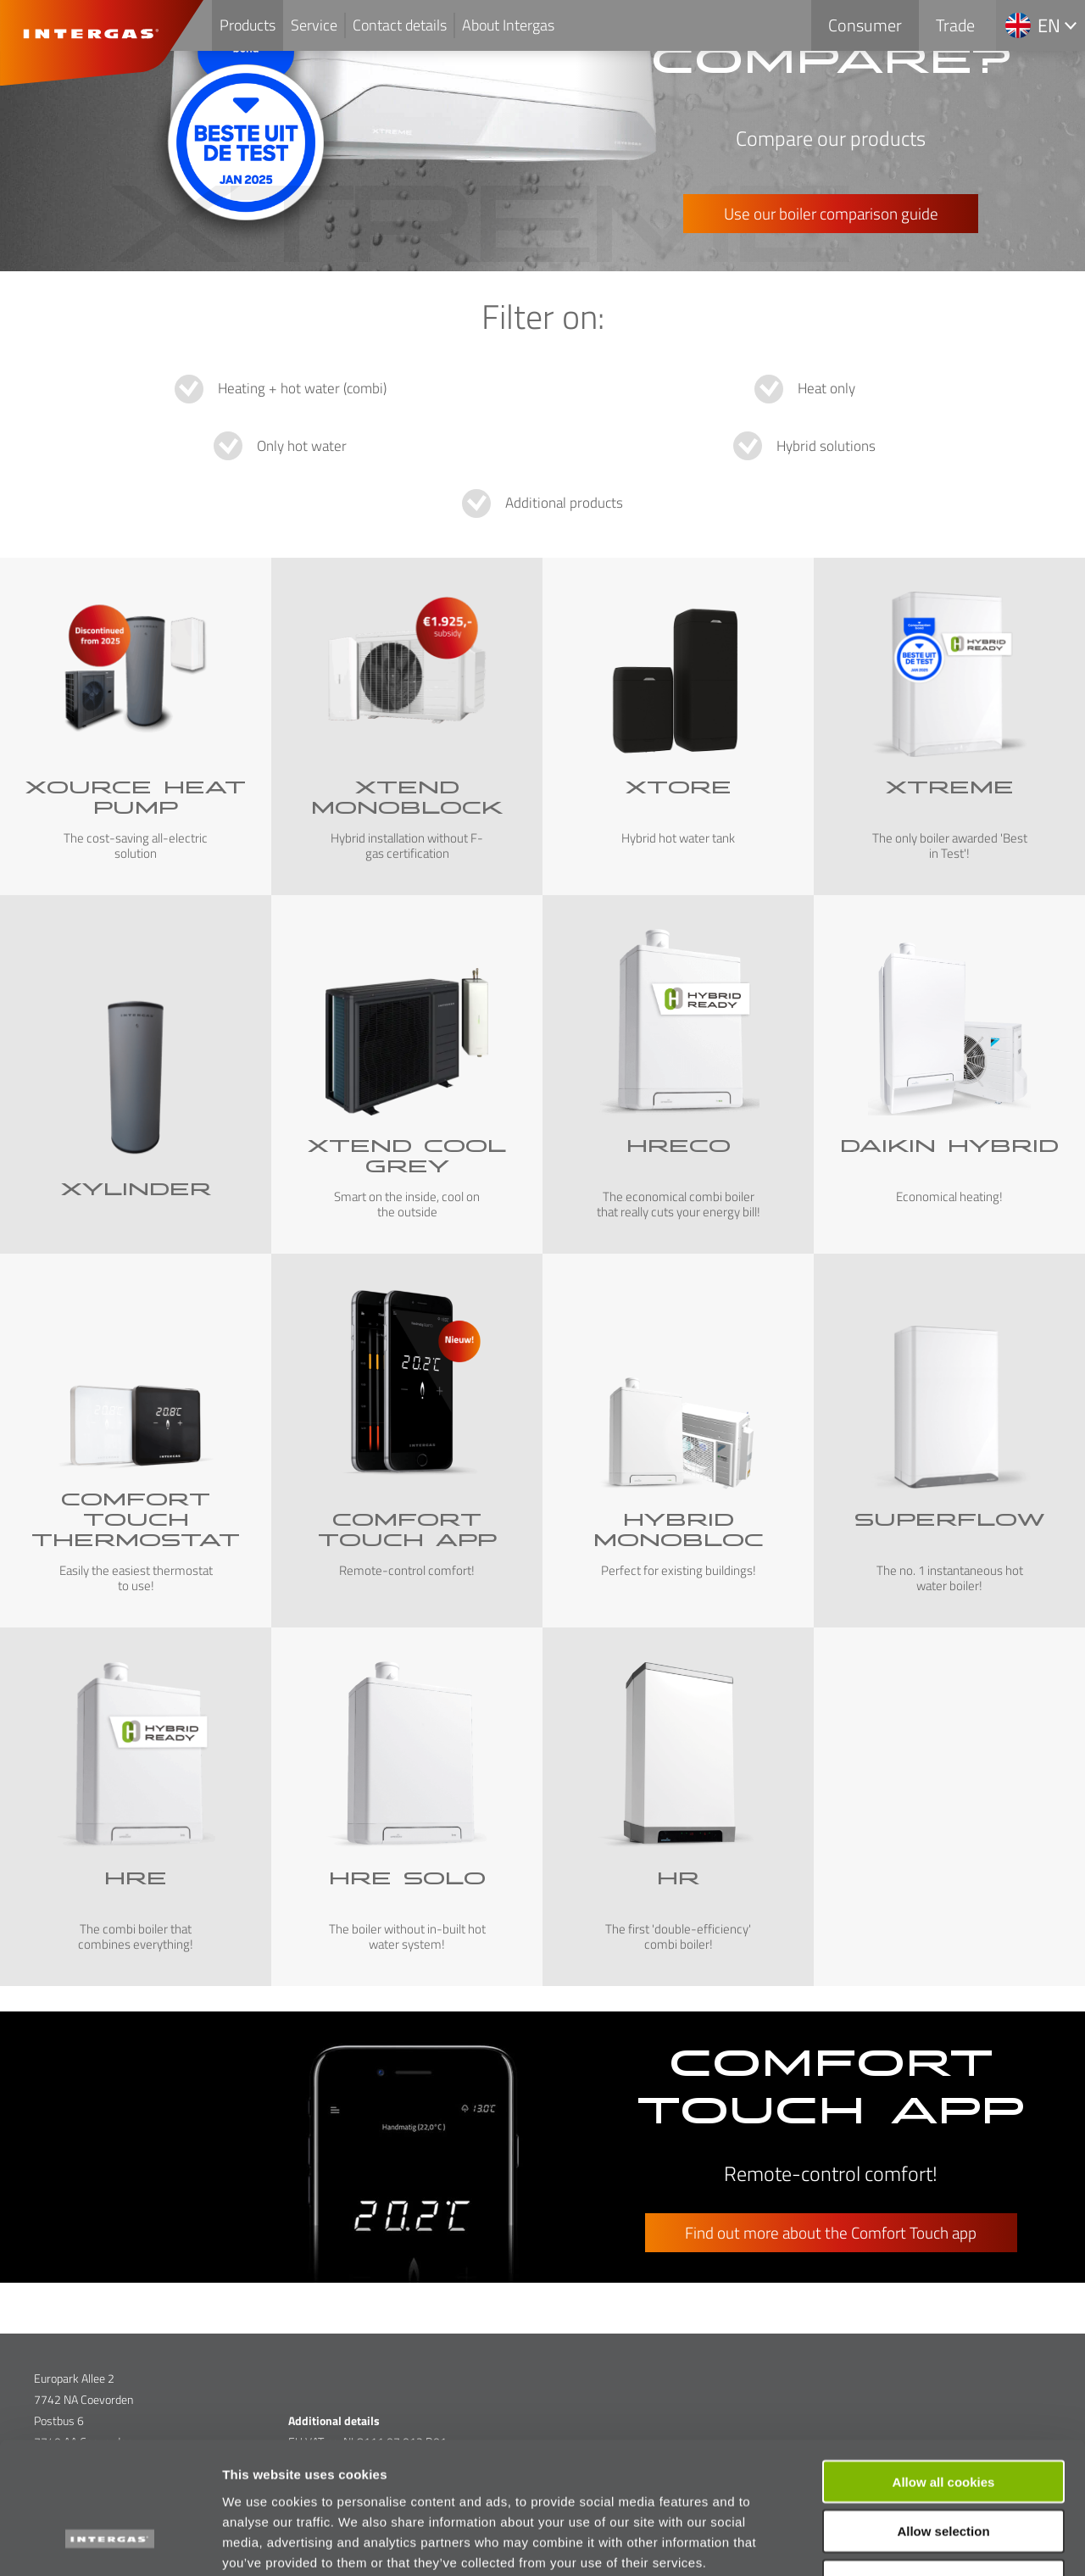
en (1049, 25)
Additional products (564, 503)
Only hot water (302, 446)
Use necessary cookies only (943, 2468)
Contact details (400, 25)
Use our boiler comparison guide (831, 213)
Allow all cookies (944, 2368)
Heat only (826, 388)
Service (314, 25)
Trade (955, 25)
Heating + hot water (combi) (302, 388)
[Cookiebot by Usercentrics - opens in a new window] (110, 2543)
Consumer (865, 25)
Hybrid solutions (826, 446)
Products (247, 25)
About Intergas (508, 25)
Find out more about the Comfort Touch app (830, 2232)
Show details (889, 2542)
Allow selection (943, 2418)
